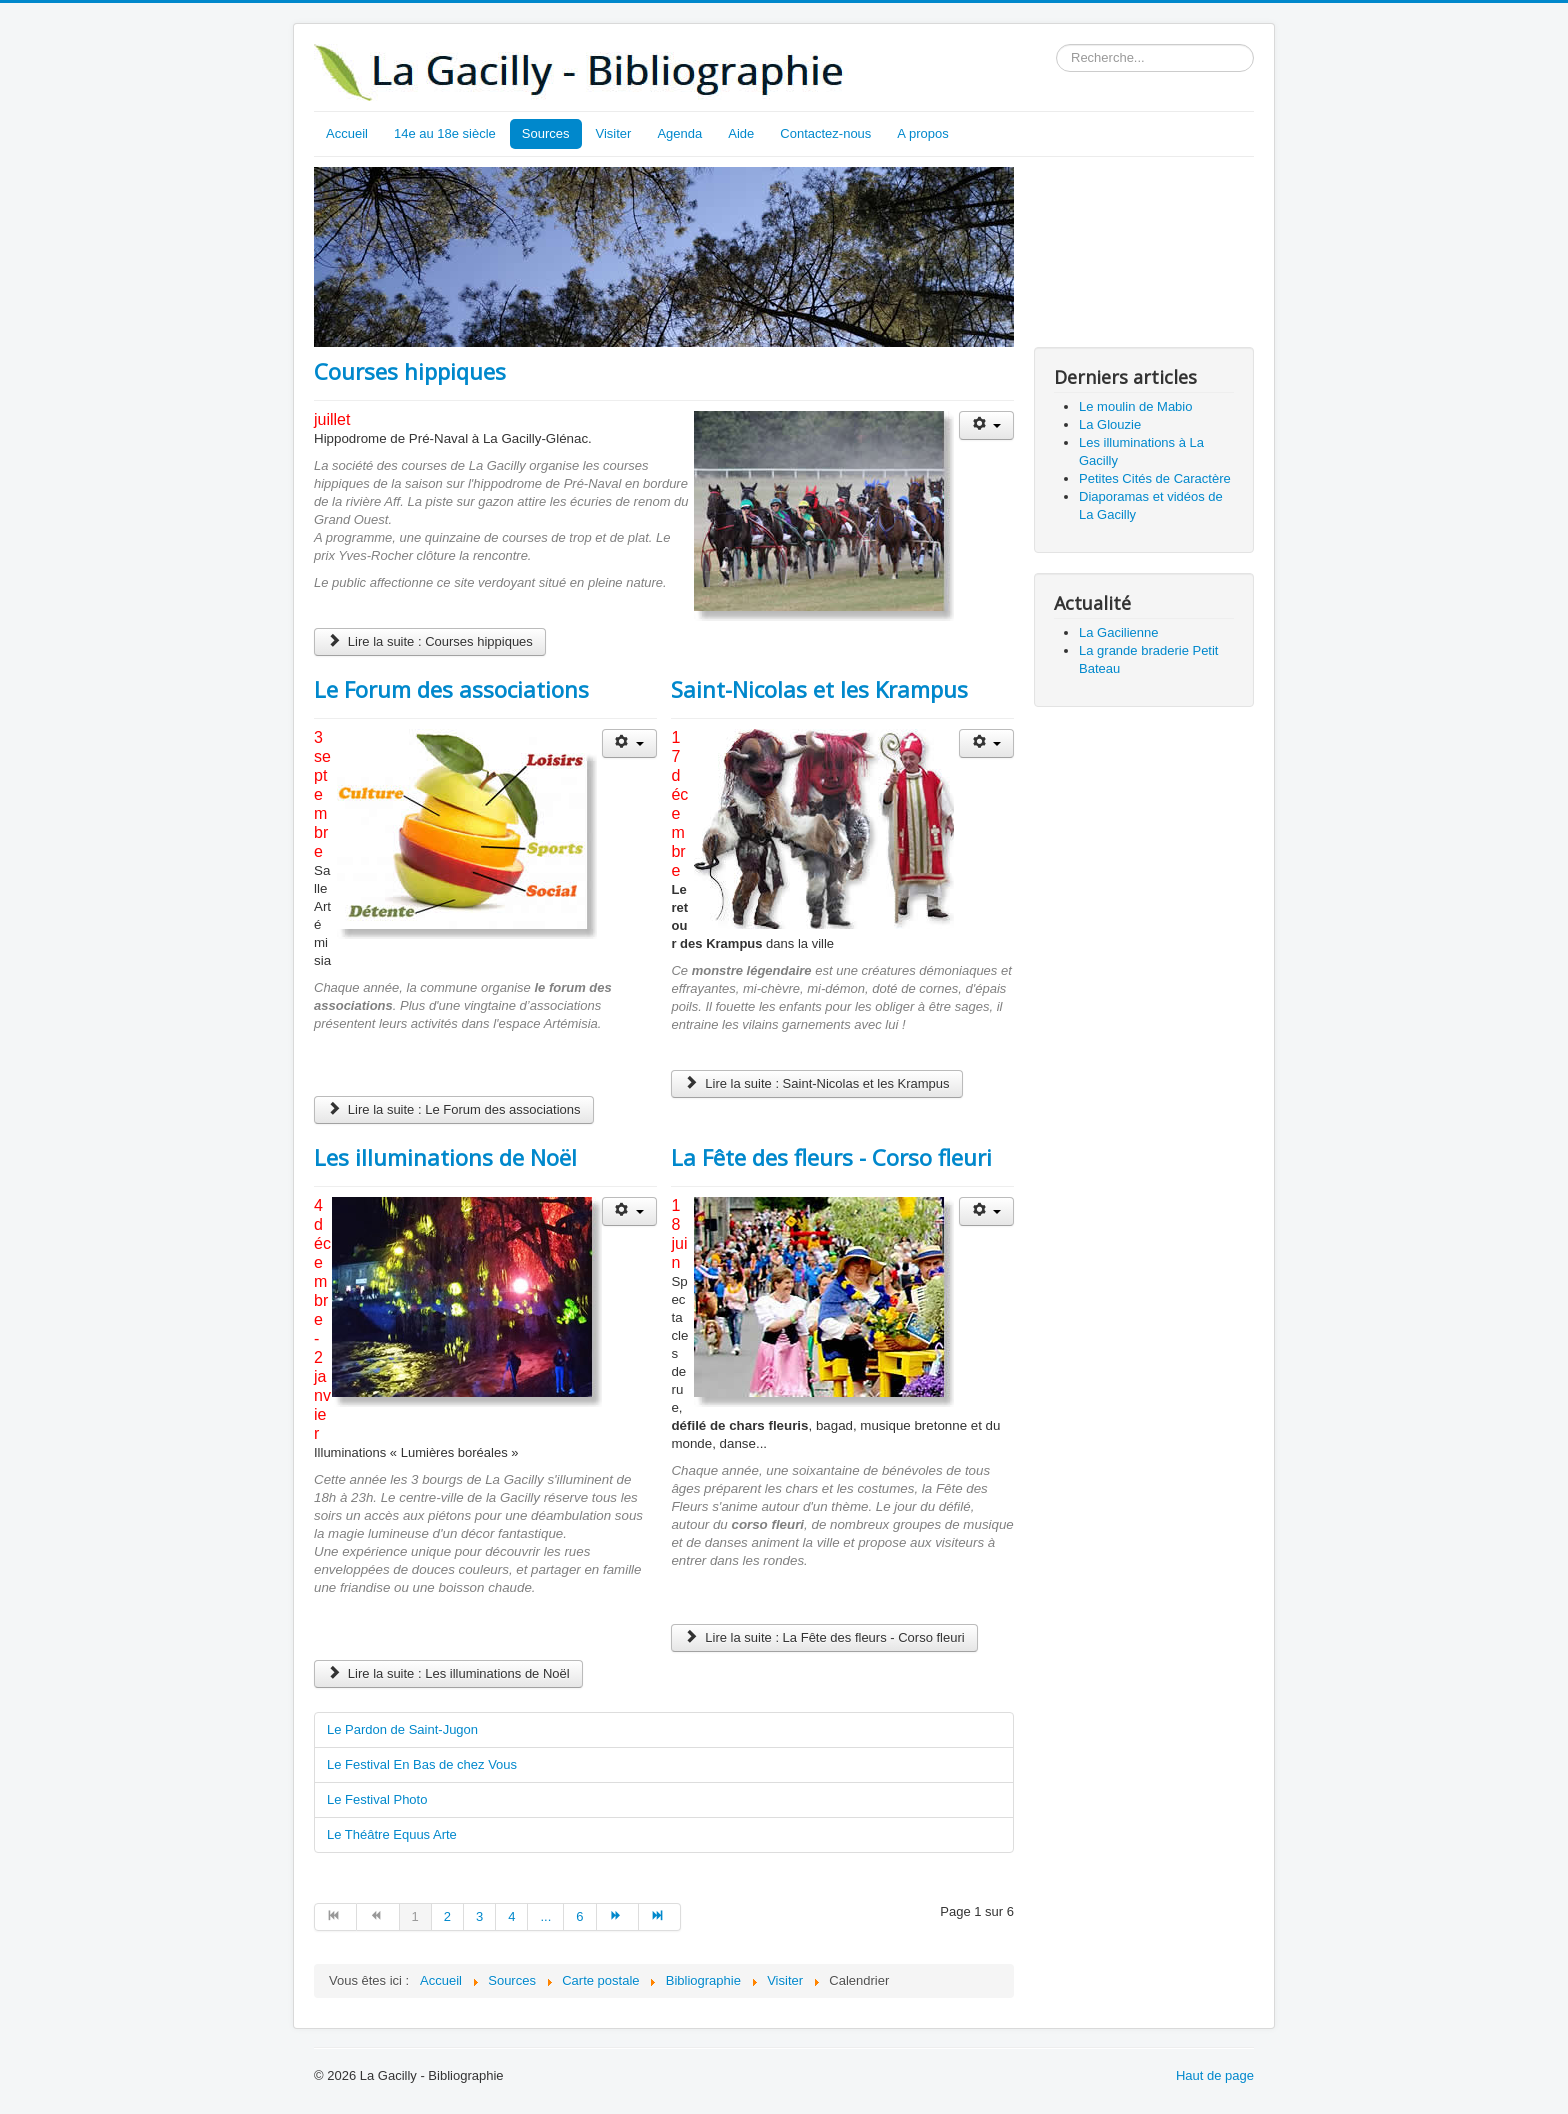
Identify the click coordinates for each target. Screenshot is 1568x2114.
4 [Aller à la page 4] (511, 1916)
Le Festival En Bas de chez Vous (422, 1764)
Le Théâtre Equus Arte (392, 1834)
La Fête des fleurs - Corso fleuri (831, 1157)
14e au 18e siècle (445, 133)
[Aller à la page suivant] (618, 1917)
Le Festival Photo (377, 1799)
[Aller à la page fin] (660, 1917)
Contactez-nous (825, 133)
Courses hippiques (410, 371)
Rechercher (1056, 44)
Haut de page (1215, 2075)
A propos (922, 133)
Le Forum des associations (451, 689)
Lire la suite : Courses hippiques (430, 641)
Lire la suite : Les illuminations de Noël (448, 1673)
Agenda (679, 133)
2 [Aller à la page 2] (447, 1916)
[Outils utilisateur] (986, 425)
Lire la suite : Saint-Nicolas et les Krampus (816, 1083)
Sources (546, 133)
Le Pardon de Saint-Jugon (402, 1729)
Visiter (614, 133)
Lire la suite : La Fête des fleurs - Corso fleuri (824, 1637)
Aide (741, 133)
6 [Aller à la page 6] (579, 1916)
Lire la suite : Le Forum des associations (454, 1109)
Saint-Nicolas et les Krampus (819, 689)
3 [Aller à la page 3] (479, 1916)
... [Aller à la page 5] (545, 1916)
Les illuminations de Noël (445, 1157)
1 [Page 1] (415, 1916)
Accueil (347, 133)
